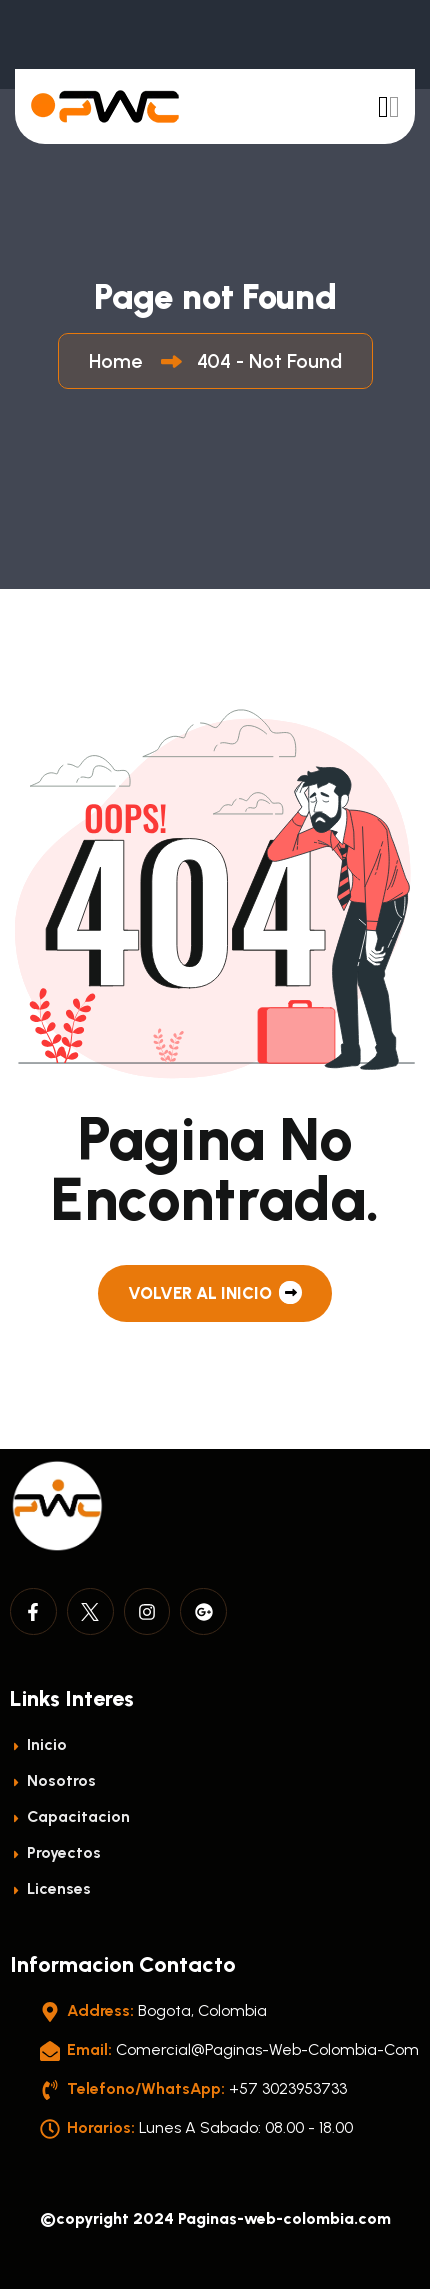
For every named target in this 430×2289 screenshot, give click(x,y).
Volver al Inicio (215, 1292)
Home (120, 361)
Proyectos (55, 1852)
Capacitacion (70, 1816)
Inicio (38, 1744)
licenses (50, 1888)
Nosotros (53, 1780)
